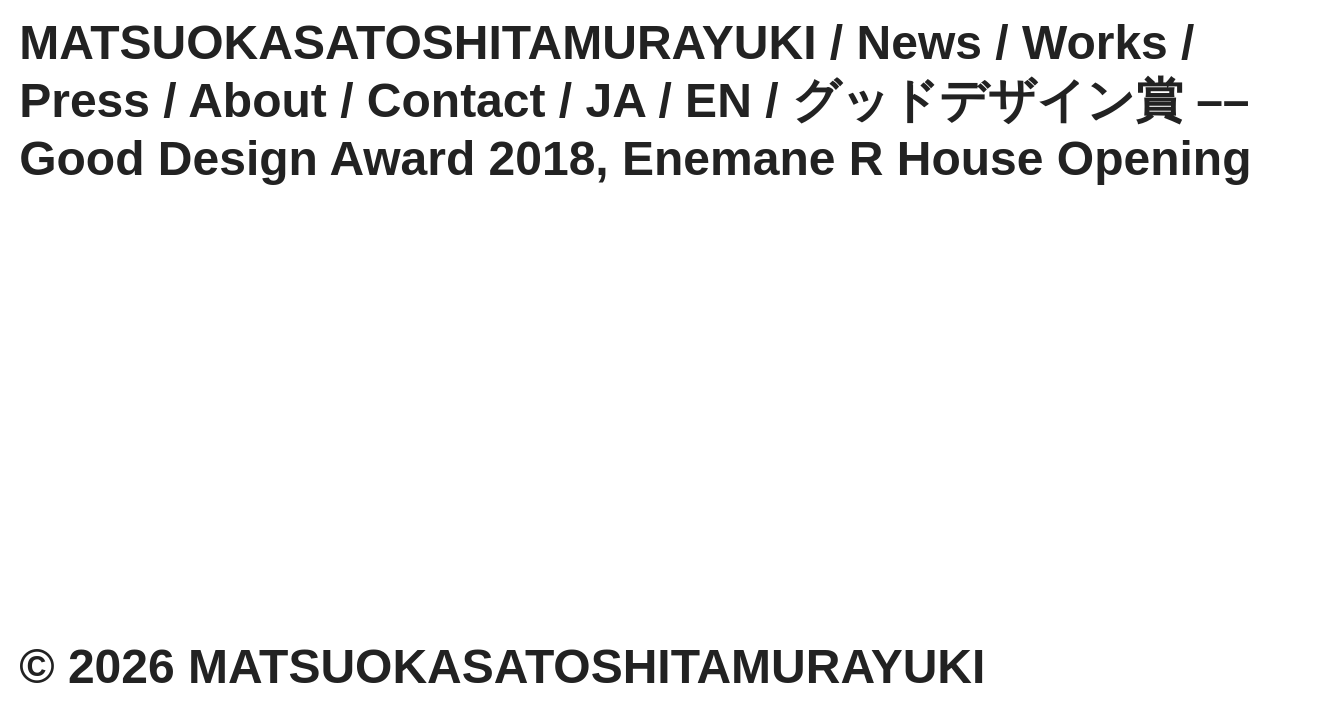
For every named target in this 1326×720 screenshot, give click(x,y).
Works (1095, 42)
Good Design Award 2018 (307, 158)
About (257, 100)
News (919, 42)
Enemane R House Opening (936, 158)
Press (84, 100)
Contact (456, 100)
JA (616, 100)
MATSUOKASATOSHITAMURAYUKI (417, 42)
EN (718, 100)
